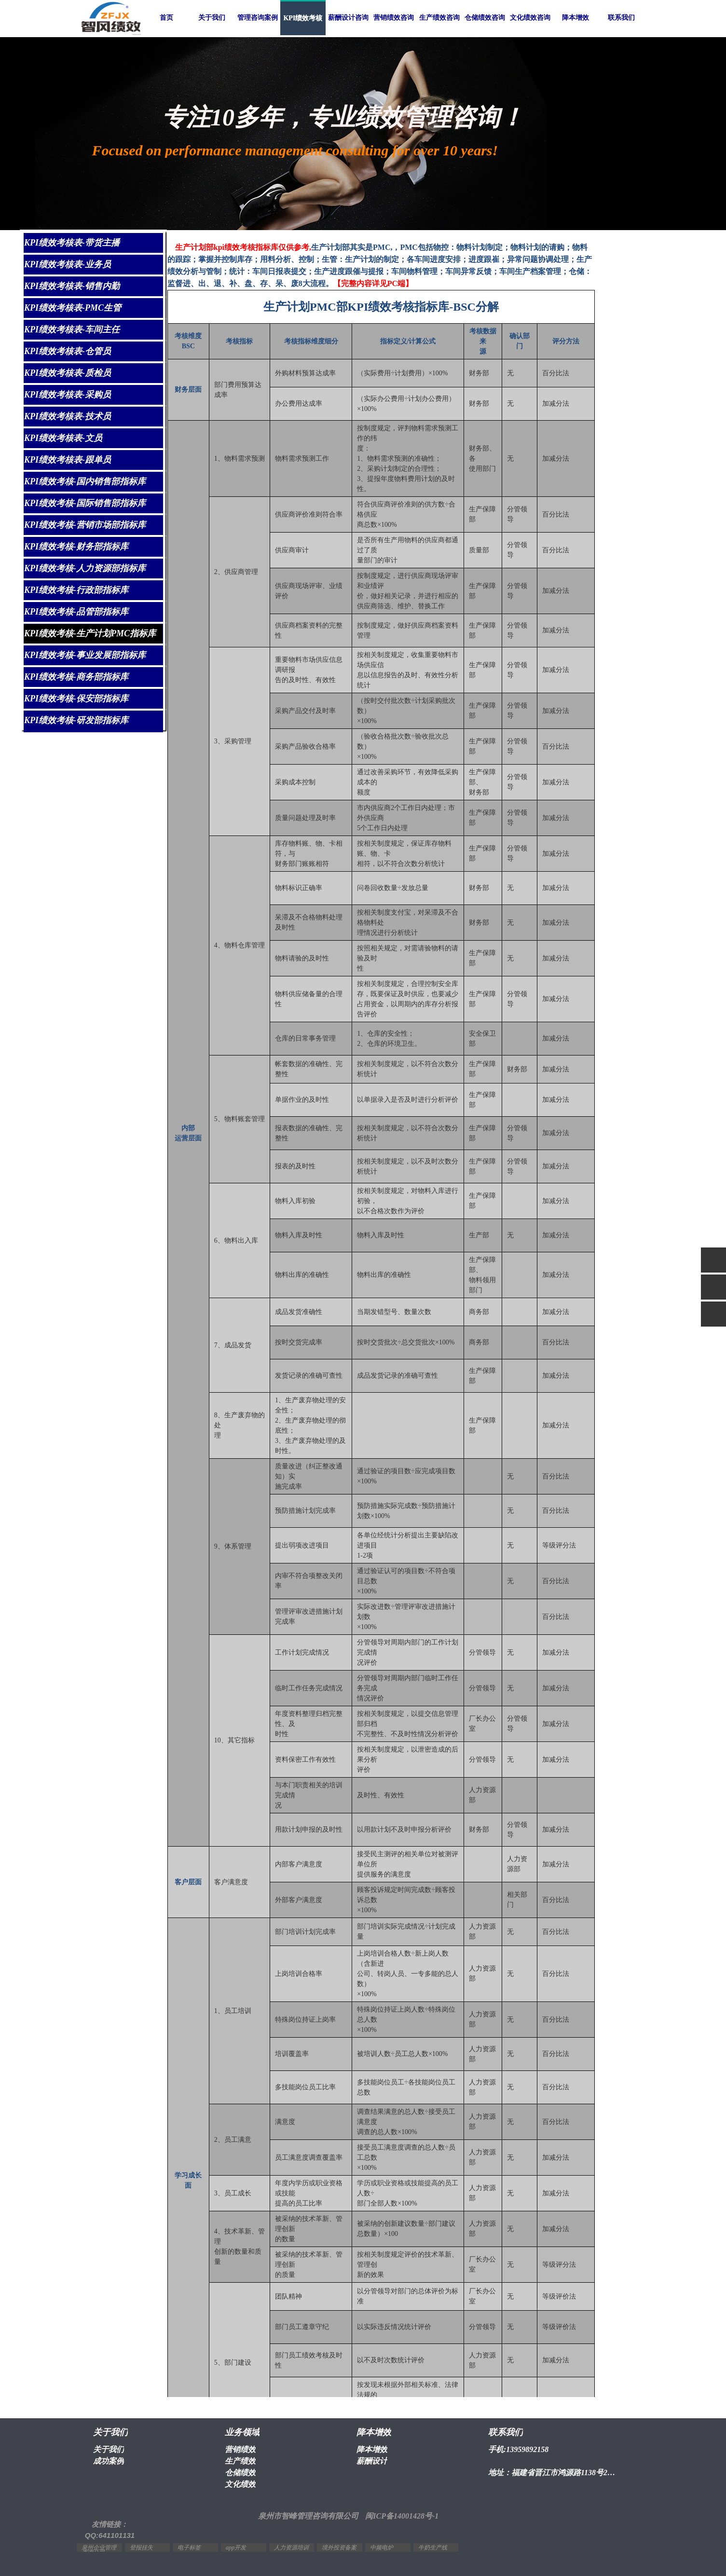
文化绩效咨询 (530, 17)
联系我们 (621, 17)
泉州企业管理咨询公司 (99, 2550)
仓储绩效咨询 (485, 17)
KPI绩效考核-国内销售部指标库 (85, 481)
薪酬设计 (371, 2461)
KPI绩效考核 (302, 18)
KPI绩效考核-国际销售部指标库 (85, 503)
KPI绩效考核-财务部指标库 (76, 546)
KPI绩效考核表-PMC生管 (72, 308)
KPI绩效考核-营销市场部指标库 (85, 525)
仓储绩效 (240, 2472)
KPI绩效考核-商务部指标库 (76, 677)
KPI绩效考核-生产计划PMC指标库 (90, 633)
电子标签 (189, 2547)
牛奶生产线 (432, 2547)
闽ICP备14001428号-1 (401, 2516)
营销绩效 (240, 2449)
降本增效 (575, 17)
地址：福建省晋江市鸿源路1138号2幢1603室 (554, 2472)
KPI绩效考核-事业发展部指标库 (85, 655)
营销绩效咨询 (393, 17)
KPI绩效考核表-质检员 (67, 373)
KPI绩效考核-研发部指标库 (76, 720)
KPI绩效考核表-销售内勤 (72, 286)
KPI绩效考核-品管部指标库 (76, 612)
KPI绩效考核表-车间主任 (72, 329)
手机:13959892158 (518, 2449)
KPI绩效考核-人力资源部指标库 (85, 568)
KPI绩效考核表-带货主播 (72, 242)
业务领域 (242, 2432)
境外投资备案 (339, 2547)
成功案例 (108, 2461)
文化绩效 (240, 2484)
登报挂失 (141, 2547)
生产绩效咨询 (439, 17)
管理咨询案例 (257, 17)
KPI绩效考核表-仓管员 (67, 351)
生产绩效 (240, 2461)
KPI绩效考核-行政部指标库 (76, 590)
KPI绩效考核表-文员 (63, 438)
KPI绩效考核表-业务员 (67, 264)
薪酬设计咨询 (348, 17)
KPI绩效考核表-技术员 (67, 416)
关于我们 (211, 17)
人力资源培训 (291, 2547)
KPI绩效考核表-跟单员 (67, 460)
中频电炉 (381, 2547)
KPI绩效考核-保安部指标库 (76, 698)
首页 (166, 17)
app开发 (236, 2547)
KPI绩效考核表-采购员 (67, 394)
